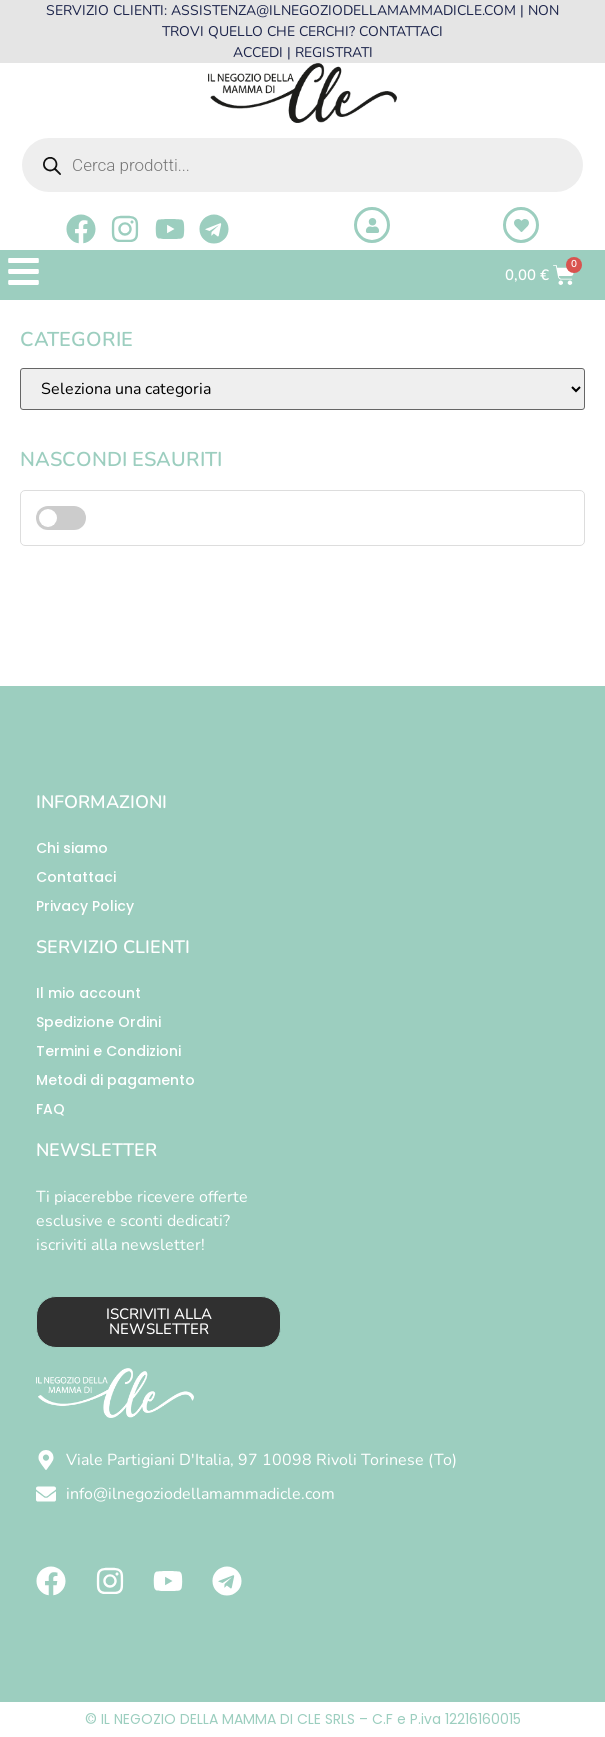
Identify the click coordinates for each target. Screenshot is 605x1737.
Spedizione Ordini (98, 1022)
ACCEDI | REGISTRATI (303, 52)
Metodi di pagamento (115, 1080)
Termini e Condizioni (108, 1051)
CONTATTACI (401, 31)
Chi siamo (72, 848)
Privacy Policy (85, 906)
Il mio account (88, 993)
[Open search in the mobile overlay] (302, 165)
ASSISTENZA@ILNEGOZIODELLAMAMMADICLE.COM (343, 10)
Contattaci (76, 877)
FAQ (50, 1109)
